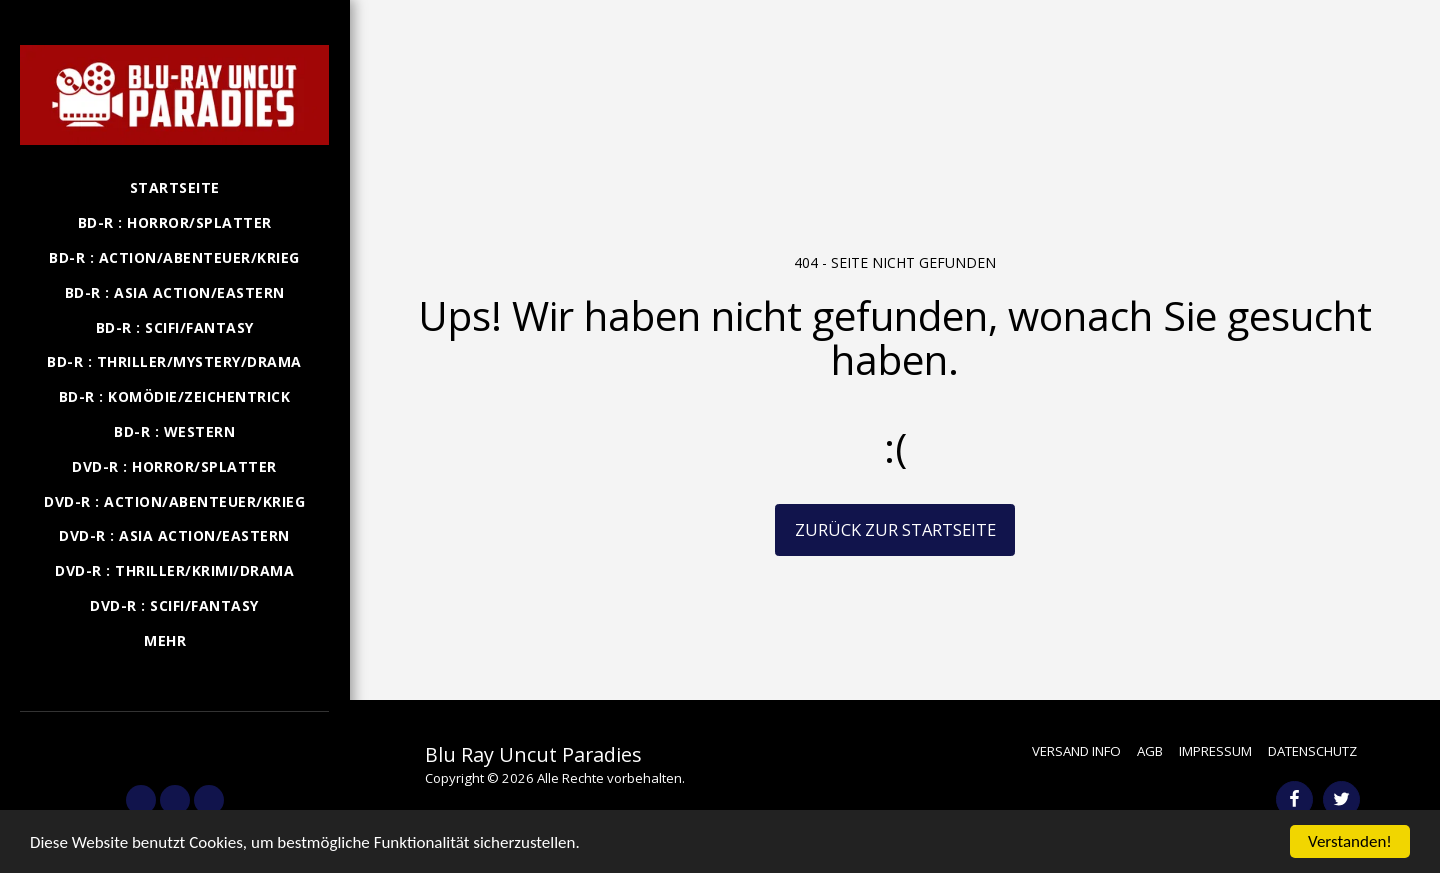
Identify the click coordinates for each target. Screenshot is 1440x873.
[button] (174, 740)
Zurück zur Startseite (895, 529)
